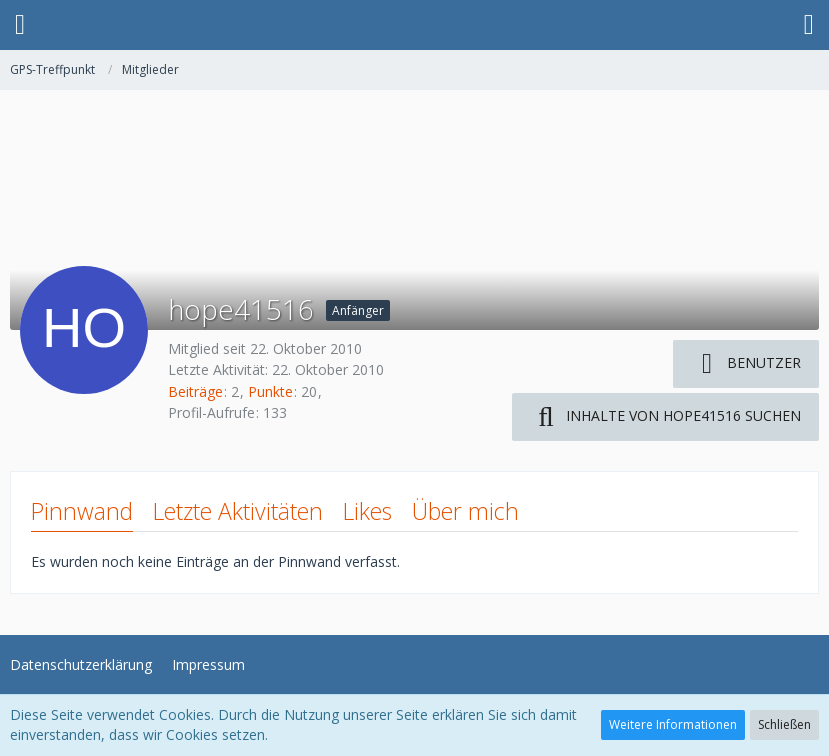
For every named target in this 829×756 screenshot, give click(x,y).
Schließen (784, 724)
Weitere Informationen (673, 724)
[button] (20, 25)
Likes (367, 511)
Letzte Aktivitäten (238, 511)
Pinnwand (82, 511)
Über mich (465, 511)
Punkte (270, 391)
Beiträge (195, 391)
